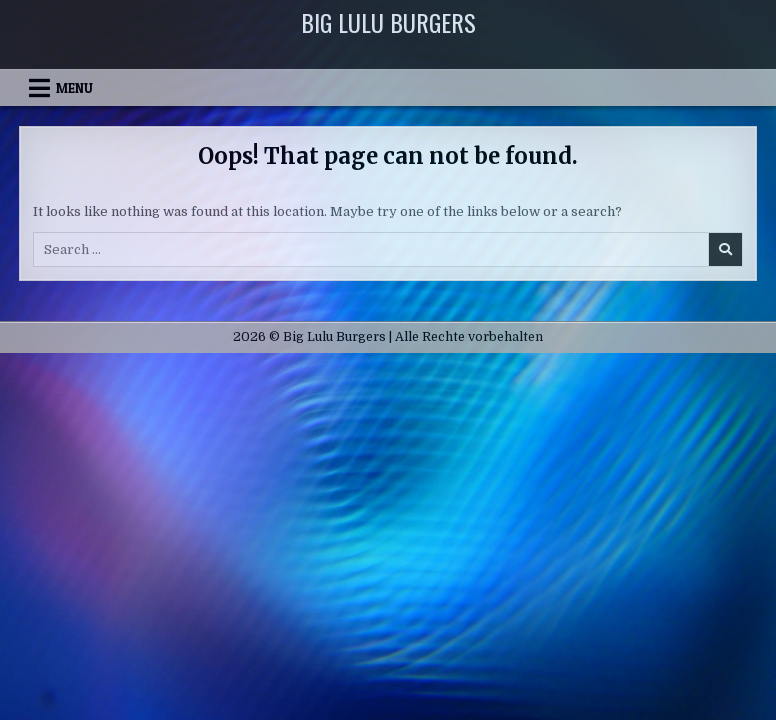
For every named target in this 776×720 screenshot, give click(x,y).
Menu (74, 88)
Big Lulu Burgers (388, 22)
